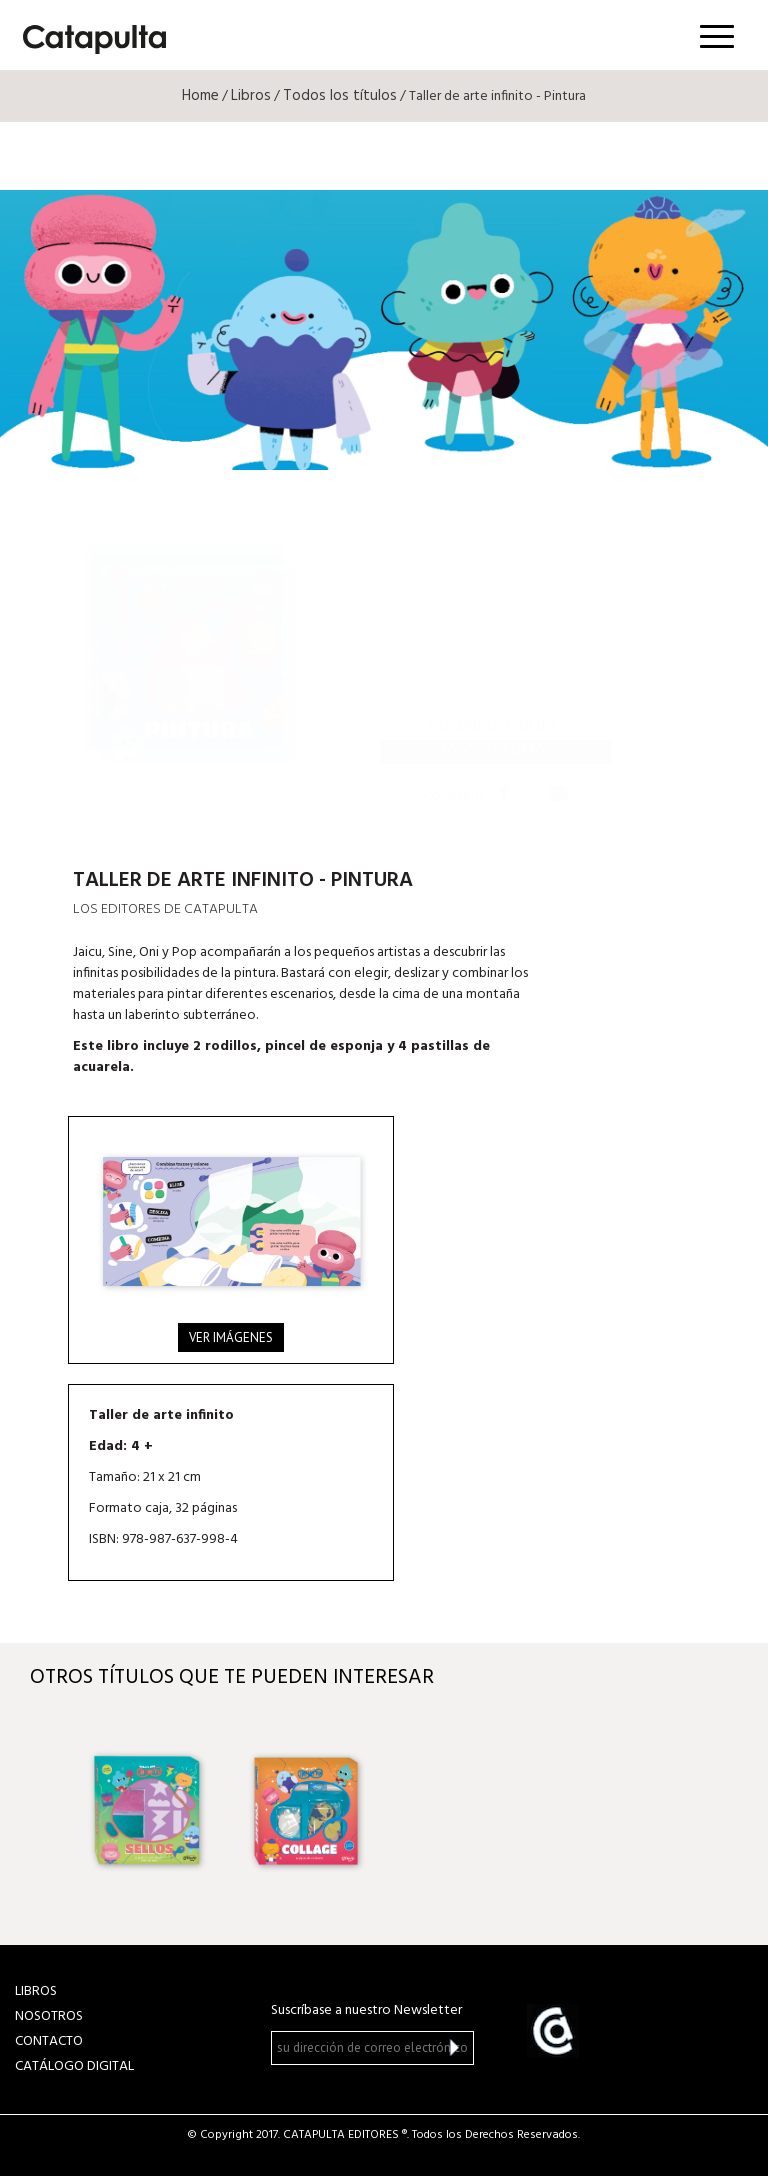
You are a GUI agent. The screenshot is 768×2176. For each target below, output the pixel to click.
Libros (251, 96)
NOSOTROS (49, 2016)
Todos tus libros (495, 750)
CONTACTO (49, 2041)
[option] (146, 1811)
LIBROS (36, 1991)
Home (200, 96)
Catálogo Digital (74, 2066)
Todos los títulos (340, 96)
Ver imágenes (231, 1337)
